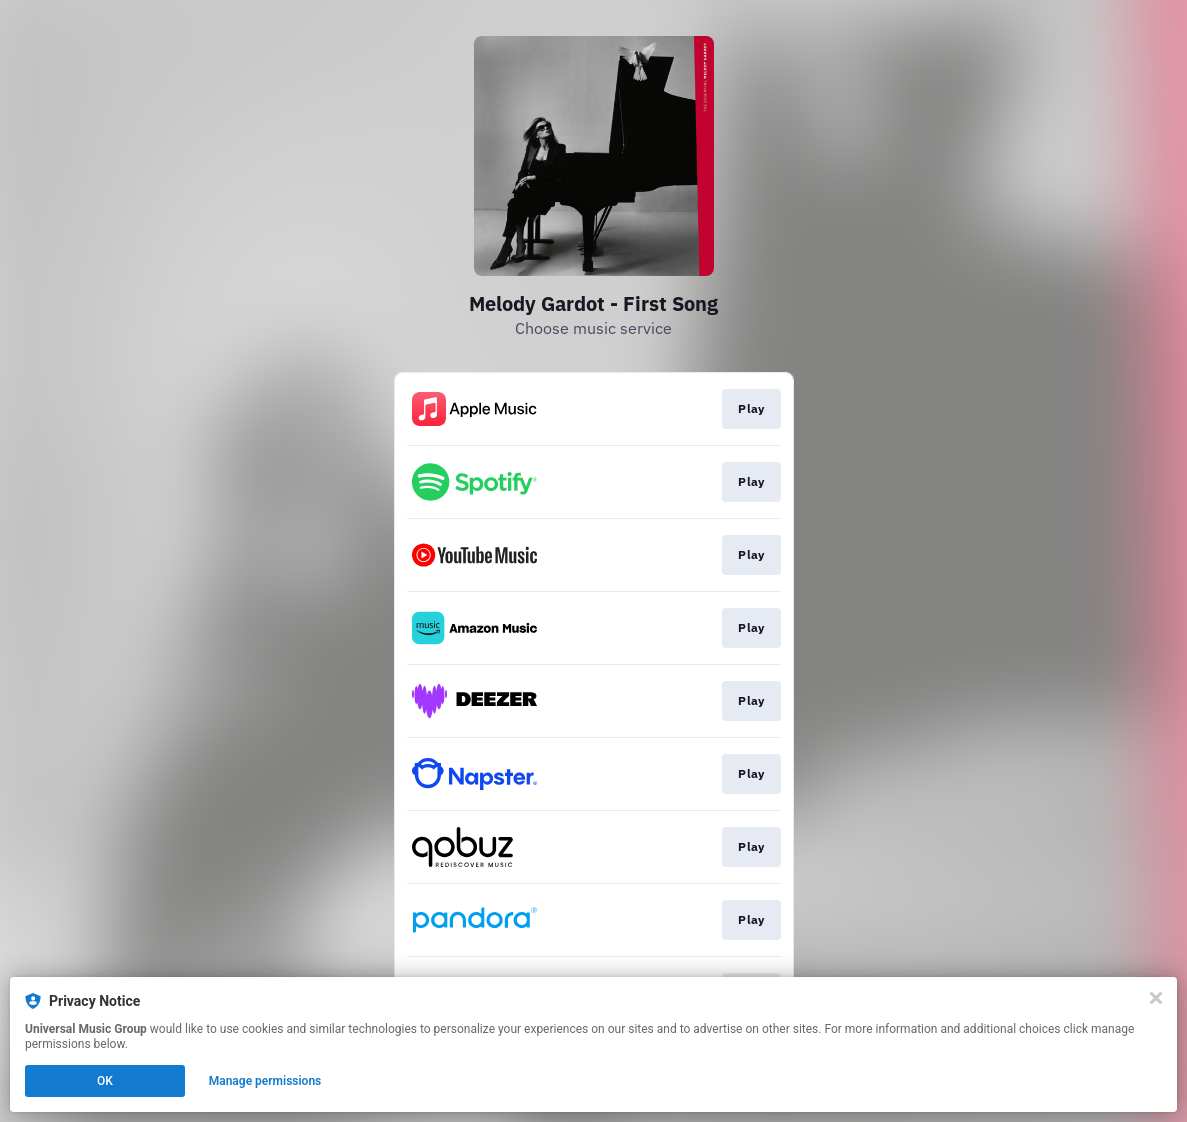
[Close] (1156, 998)
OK (105, 1081)
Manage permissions (265, 1081)
